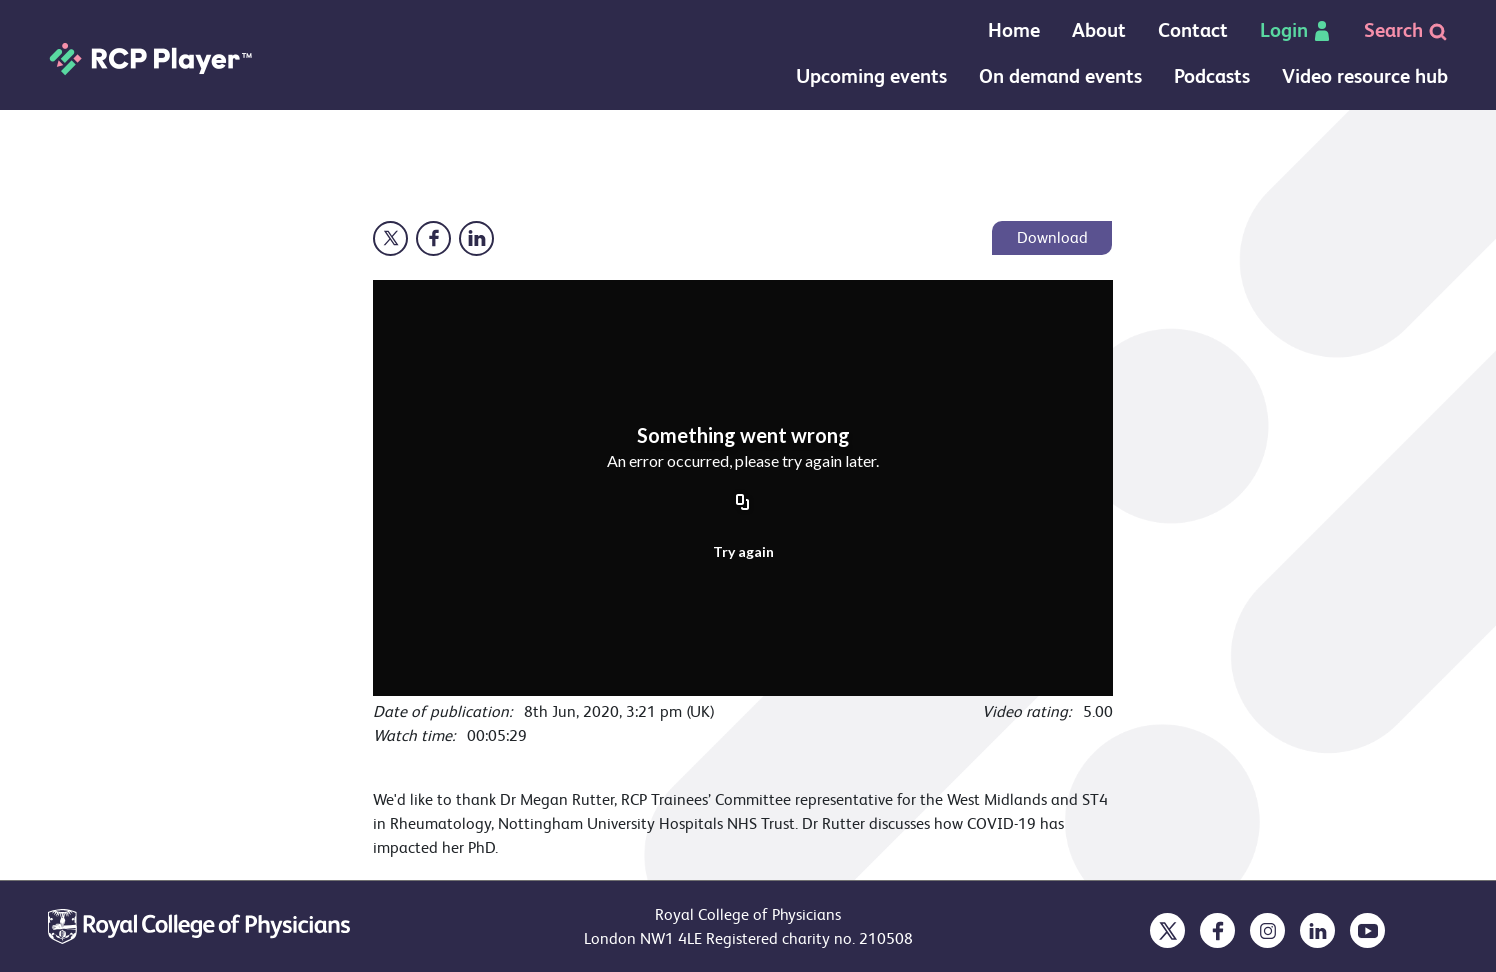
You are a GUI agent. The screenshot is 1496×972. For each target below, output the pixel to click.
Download (1052, 237)
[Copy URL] (743, 504)
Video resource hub (1365, 76)
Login (1296, 30)
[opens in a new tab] (1167, 930)
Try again (743, 551)
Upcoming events (871, 76)
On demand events (1060, 76)
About (1099, 30)
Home (1014, 30)
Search (1406, 30)
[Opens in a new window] (390, 238)
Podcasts (1212, 76)
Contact (1193, 30)
